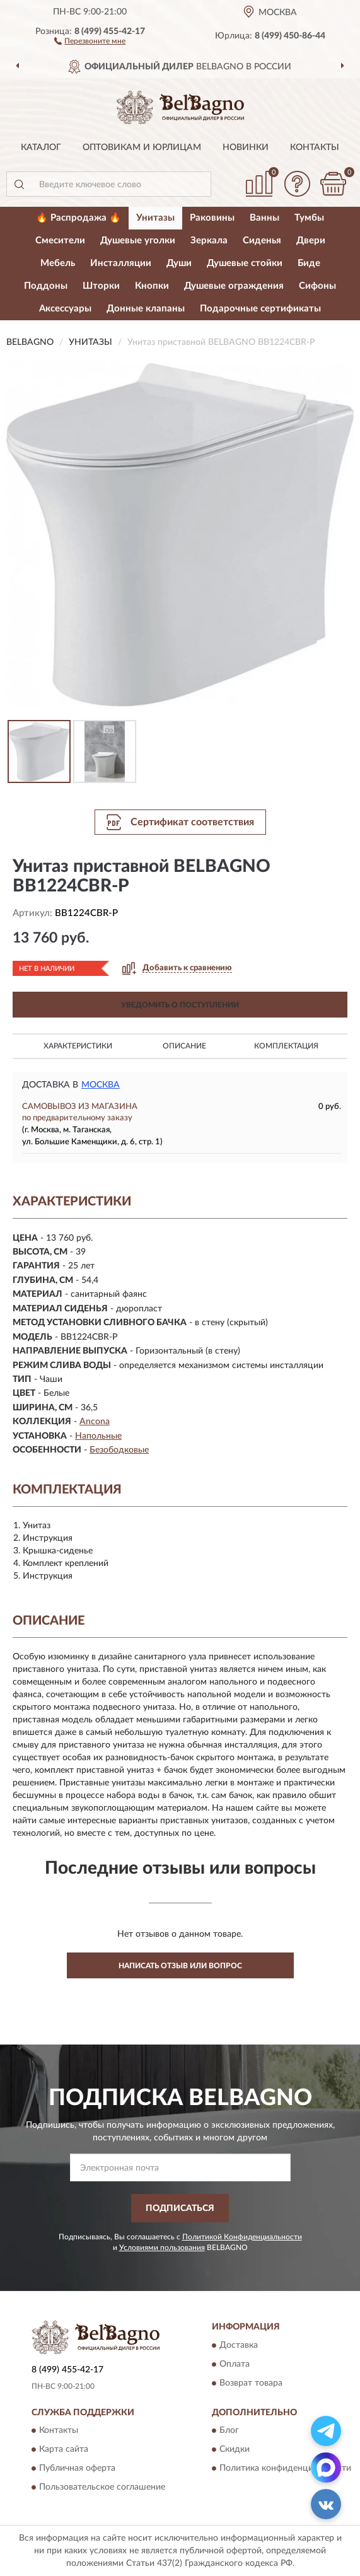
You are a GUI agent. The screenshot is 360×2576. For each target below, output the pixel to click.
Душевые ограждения (234, 286)
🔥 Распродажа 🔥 (78, 218)
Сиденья (262, 240)
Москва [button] (100, 1085)
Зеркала (209, 240)
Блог (229, 2431)
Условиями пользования (162, 2247)
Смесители (60, 240)
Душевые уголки (137, 240)
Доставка (238, 2345)
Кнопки (152, 286)
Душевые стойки (244, 263)
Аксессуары (65, 308)
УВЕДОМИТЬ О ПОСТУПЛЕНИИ (180, 1005)
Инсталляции (120, 263)
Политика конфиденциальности (285, 2468)
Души (179, 263)
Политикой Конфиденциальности (242, 2237)
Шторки (101, 286)
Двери (310, 240)
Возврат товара (250, 2383)
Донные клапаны (146, 308)
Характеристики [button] (78, 1046)
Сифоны (317, 286)
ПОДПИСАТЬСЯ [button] (180, 2208)
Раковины (212, 218)
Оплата (234, 2364)
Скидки (234, 2449)
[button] (89, 40)
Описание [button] (184, 1046)
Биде (309, 263)
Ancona (94, 1421)
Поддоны (45, 286)
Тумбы (309, 218)
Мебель (57, 263)
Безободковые (119, 1450)
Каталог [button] (41, 147)
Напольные (98, 1436)
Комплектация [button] (286, 1046)
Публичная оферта (77, 2468)
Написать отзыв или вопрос (180, 1966)
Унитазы (155, 218)
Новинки (246, 147)
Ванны (264, 218)
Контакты (314, 147)
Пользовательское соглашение (102, 2487)
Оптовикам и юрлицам (142, 147)
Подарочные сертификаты (260, 308)
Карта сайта (63, 2449)
